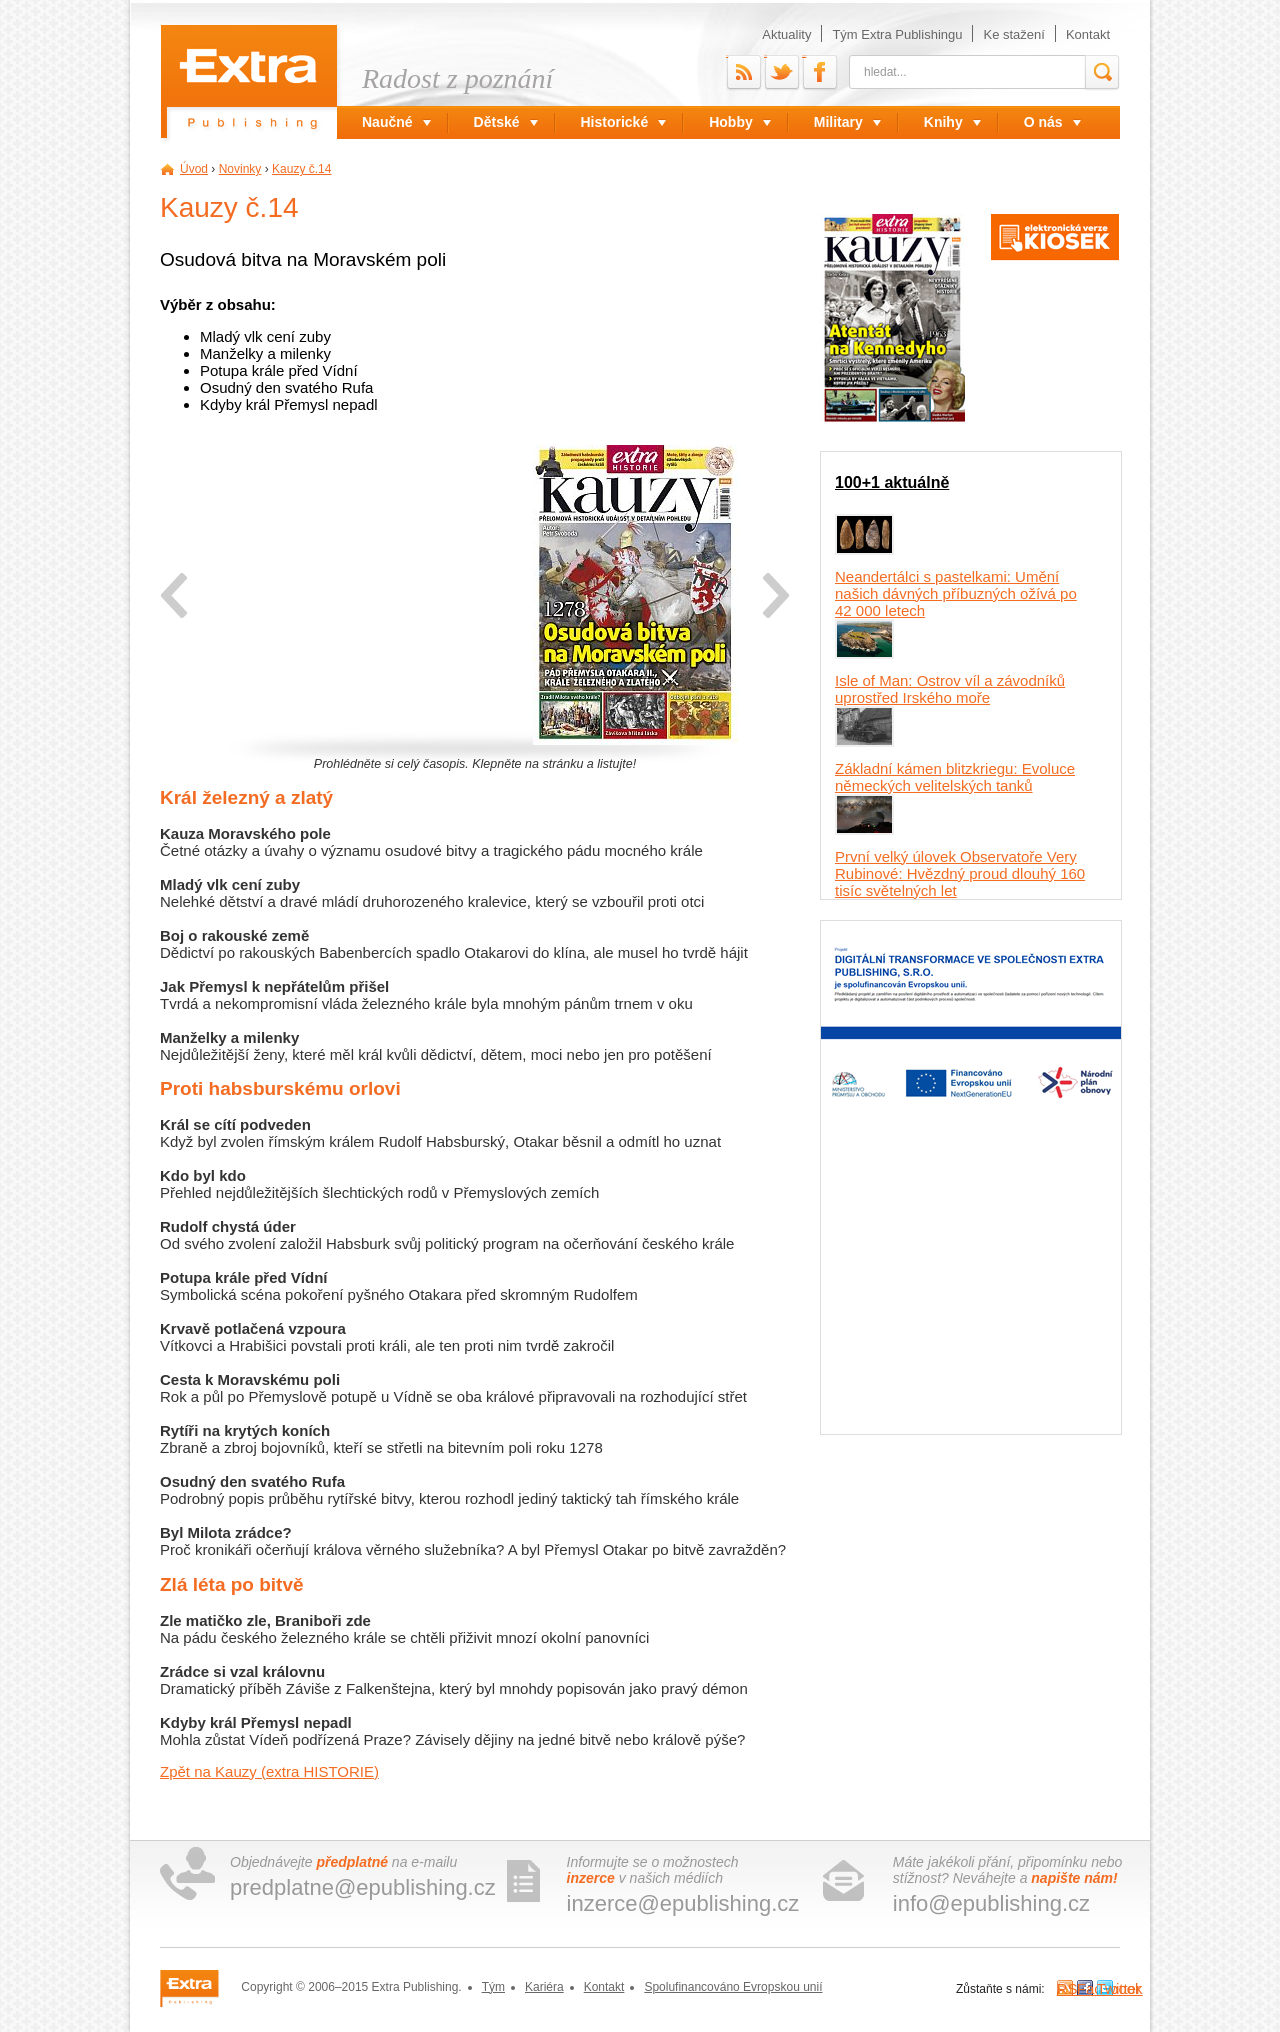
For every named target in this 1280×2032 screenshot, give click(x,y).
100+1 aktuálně (892, 482)
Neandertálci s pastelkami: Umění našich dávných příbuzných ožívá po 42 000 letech (956, 593)
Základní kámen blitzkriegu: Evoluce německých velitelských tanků (955, 777)
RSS (727, 55)
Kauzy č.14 (301, 169)
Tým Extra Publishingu (897, 34)
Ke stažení (1013, 34)
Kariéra (544, 1987)
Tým (493, 1987)
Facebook (804, 55)
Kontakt (1088, 34)
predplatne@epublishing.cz (363, 1887)
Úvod (194, 169)
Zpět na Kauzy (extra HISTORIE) (269, 1771)
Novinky (240, 169)
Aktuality (786, 34)
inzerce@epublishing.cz (683, 1903)
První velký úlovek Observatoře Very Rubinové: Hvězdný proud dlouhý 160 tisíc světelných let (960, 873)
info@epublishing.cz (991, 1903)
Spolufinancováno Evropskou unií (733, 1987)
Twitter (765, 55)
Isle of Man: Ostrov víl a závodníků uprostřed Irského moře (950, 689)
